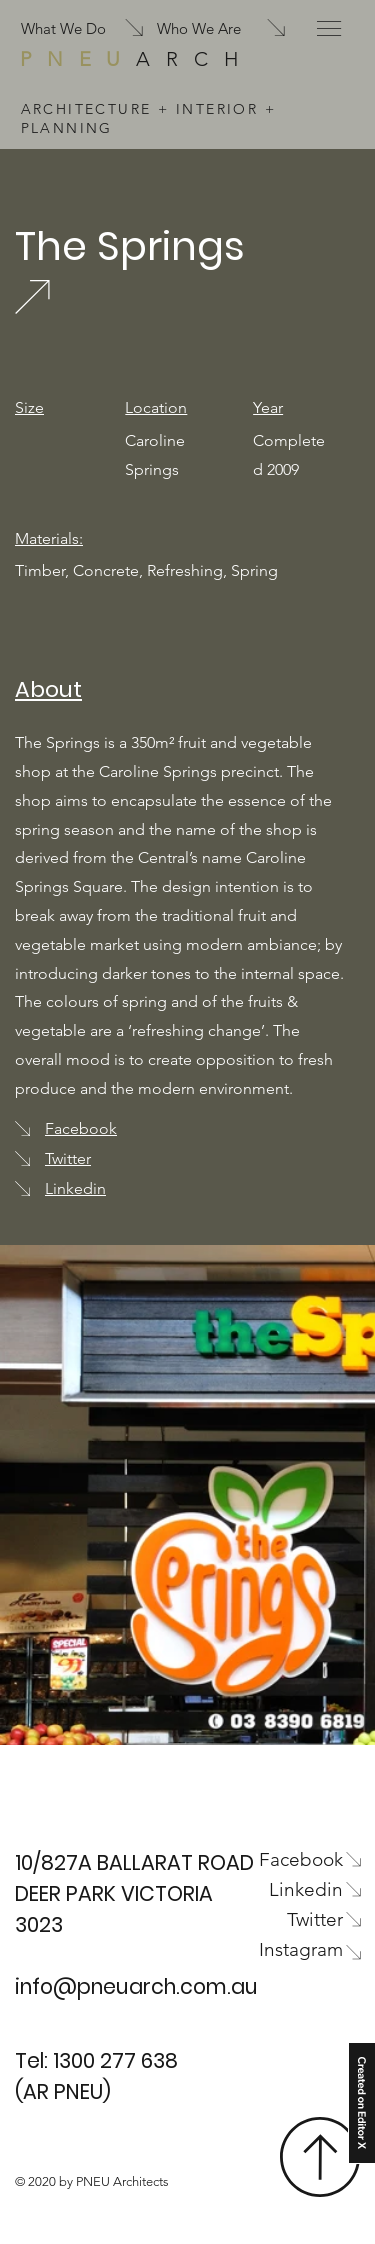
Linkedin (75, 1188)
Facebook (81, 1128)
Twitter (68, 1158)
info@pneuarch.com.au (136, 1986)
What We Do (63, 28)
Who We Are (199, 28)
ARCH (137, 59)
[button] (329, 28)
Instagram (301, 1949)
